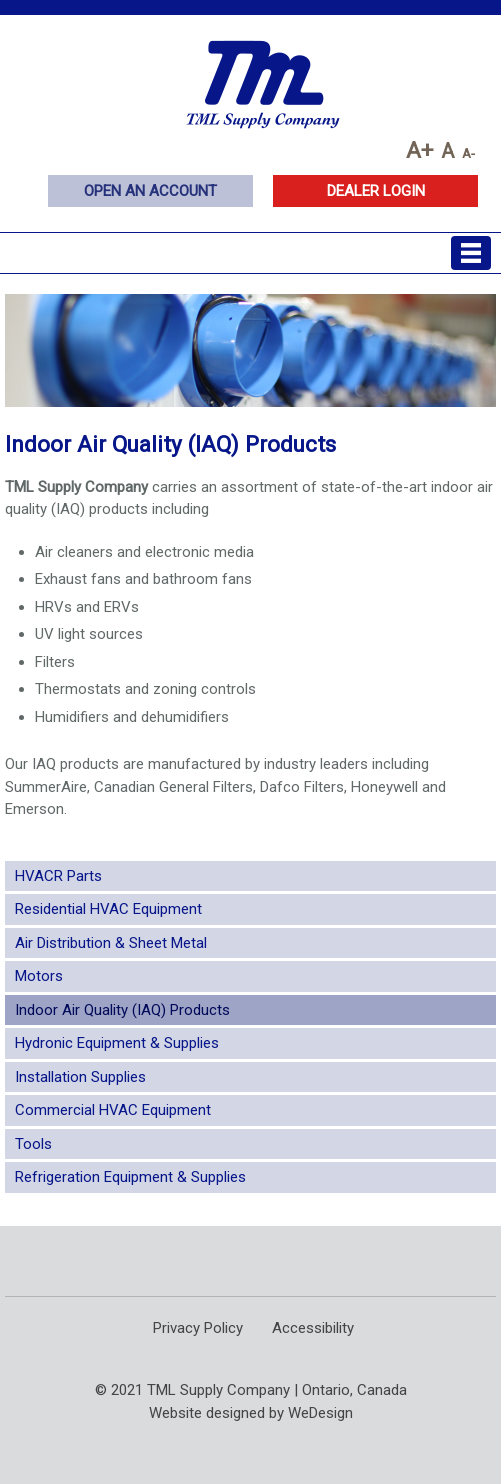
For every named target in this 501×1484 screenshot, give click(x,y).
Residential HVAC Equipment (108, 909)
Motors (39, 976)
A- (468, 153)
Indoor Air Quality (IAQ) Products (122, 1010)
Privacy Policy (198, 1328)
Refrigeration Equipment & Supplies (130, 1177)
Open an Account (150, 191)
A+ (419, 150)
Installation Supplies (80, 1077)
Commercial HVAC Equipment (113, 1110)
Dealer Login (376, 191)
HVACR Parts (58, 876)
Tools (33, 1144)
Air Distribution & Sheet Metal (111, 943)
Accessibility (313, 1328)
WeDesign (320, 1413)
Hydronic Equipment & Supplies (117, 1043)
